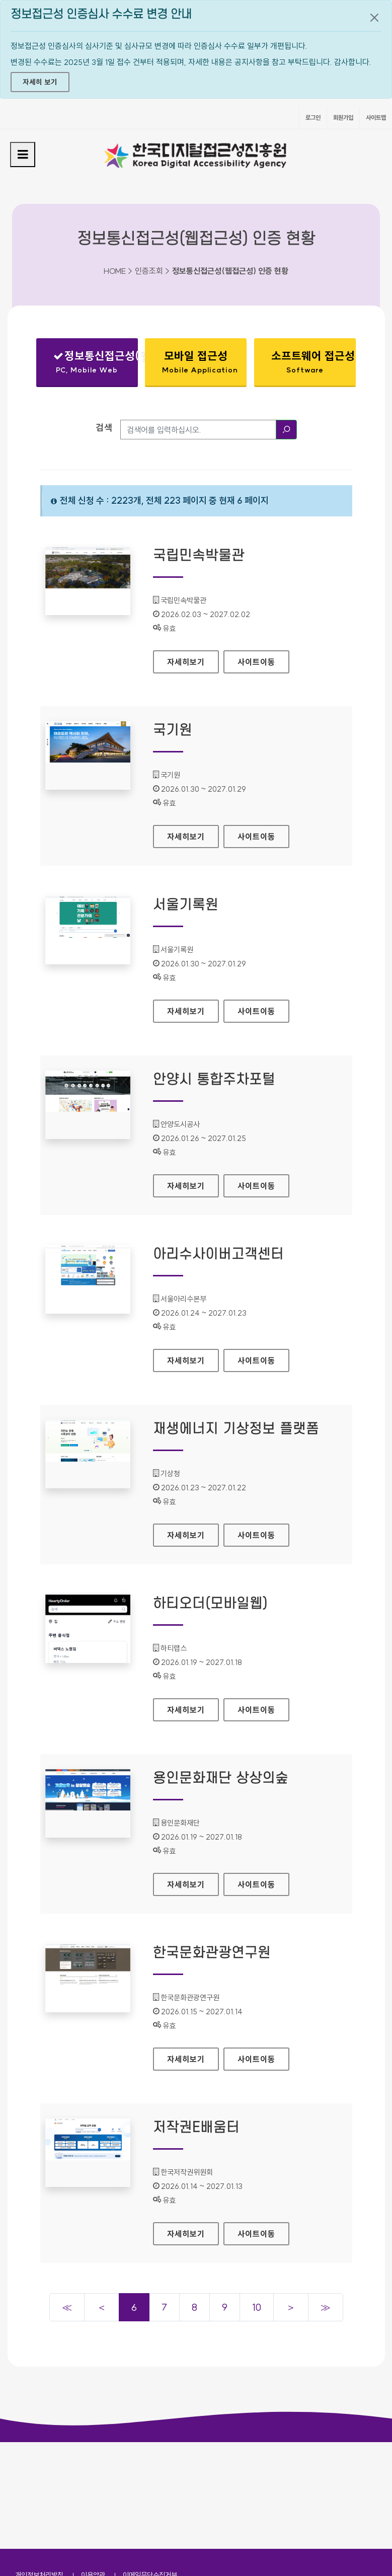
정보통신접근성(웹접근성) (95, 364)
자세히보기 (193, 659)
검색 (104, 427)
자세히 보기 (40, 82)
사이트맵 (376, 117)
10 (256, 2307)
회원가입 (343, 117)
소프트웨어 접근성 (313, 361)
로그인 (313, 117)
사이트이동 (256, 662)
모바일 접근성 (200, 361)
